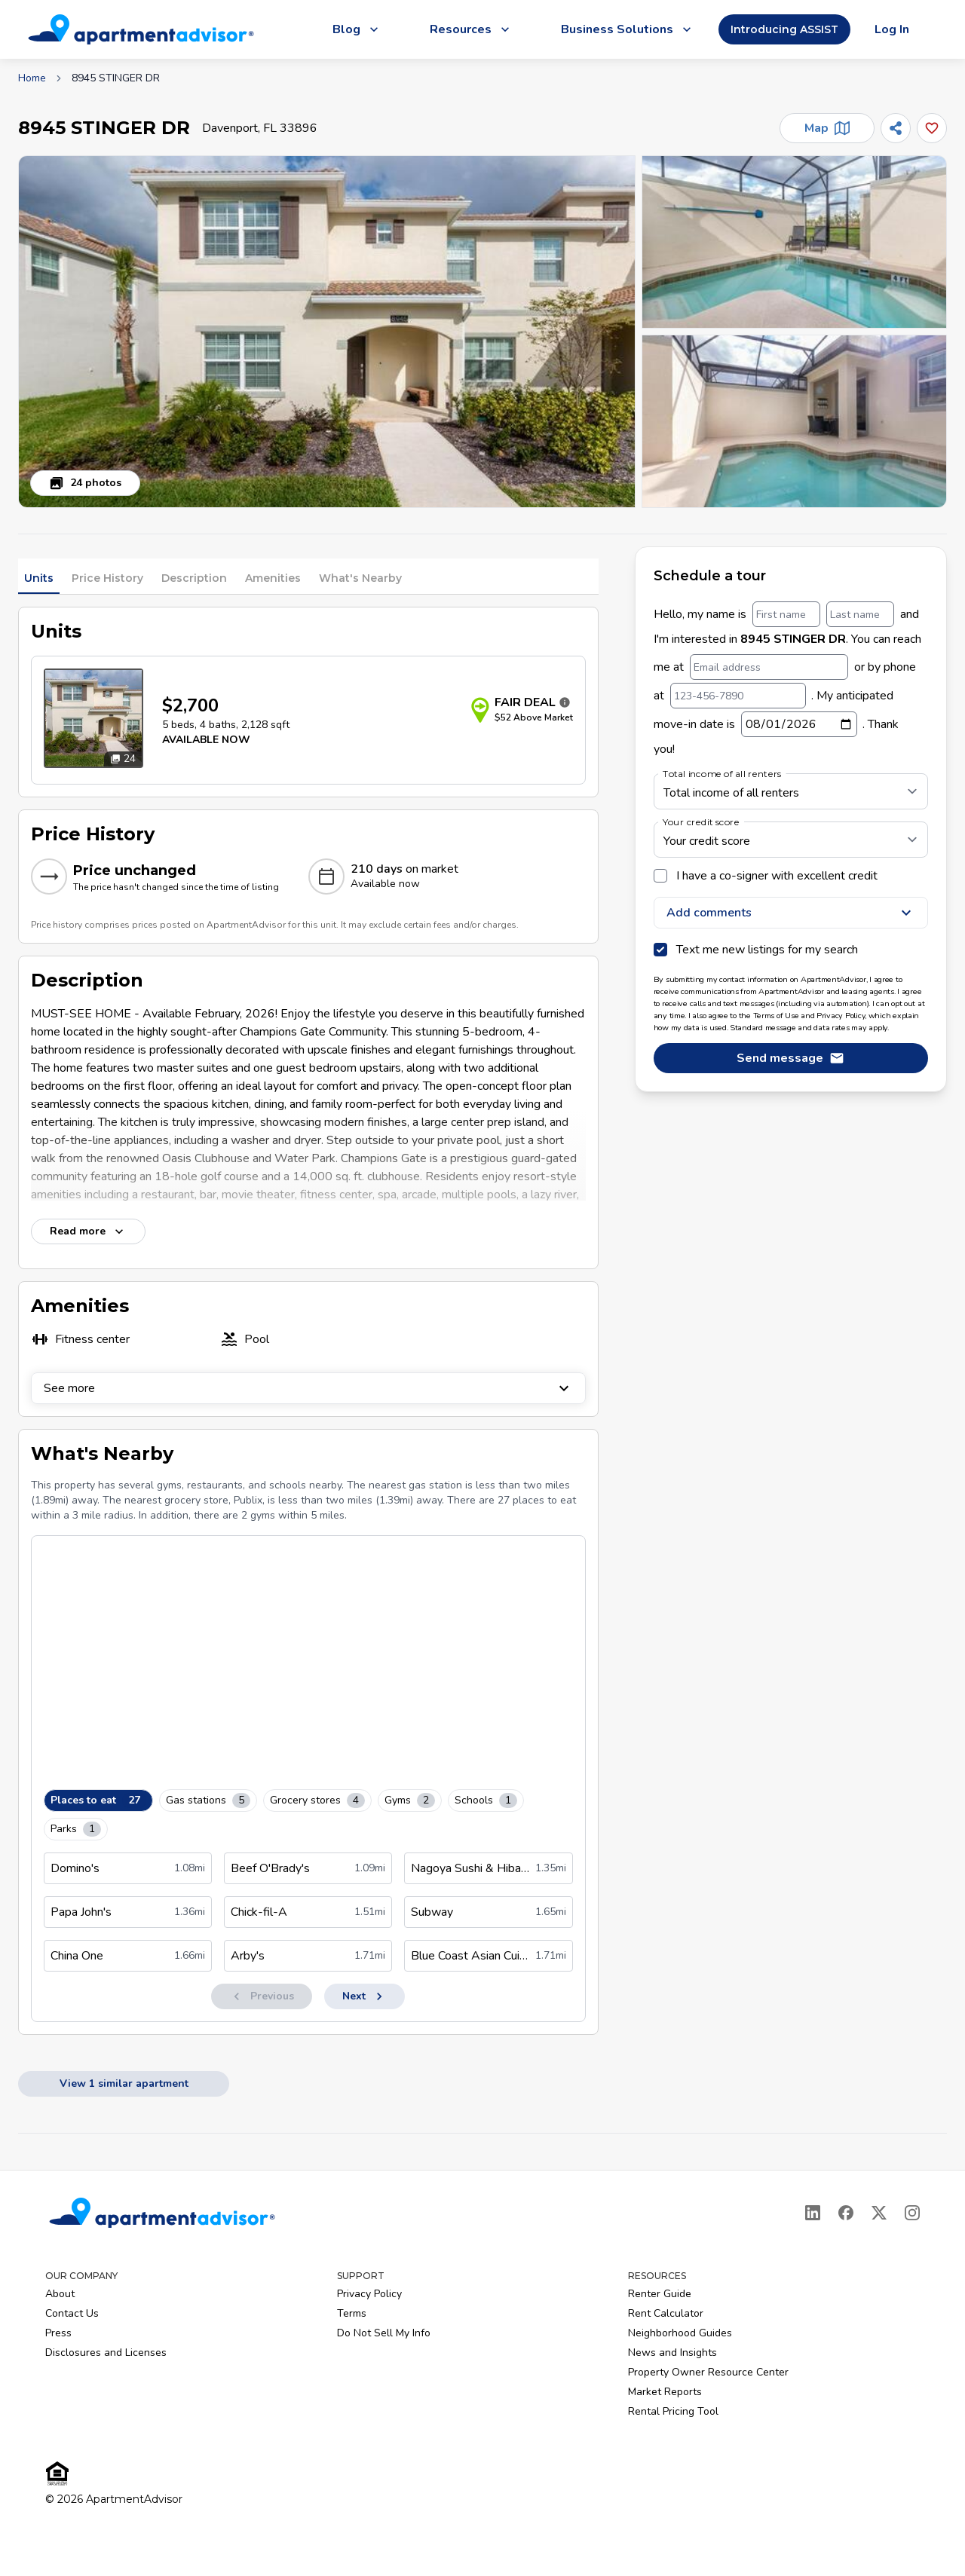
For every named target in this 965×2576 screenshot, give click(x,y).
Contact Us (72, 2313)
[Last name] (860, 614)
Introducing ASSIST (784, 29)
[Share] (896, 128)
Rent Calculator (665, 2313)
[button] (327, 331)
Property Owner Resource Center (708, 2372)
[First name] (786, 614)
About (60, 2294)
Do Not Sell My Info (383, 2333)
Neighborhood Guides (680, 2333)
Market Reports (665, 2392)
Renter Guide (659, 2294)
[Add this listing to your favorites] (932, 128)
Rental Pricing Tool (673, 2411)
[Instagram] (912, 2212)
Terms (351, 2313)
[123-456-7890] (738, 695)
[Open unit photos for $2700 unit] (93, 718)
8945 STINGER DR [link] (116, 78)
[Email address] (769, 667)
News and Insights (672, 2352)
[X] (879, 2212)
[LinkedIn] (812, 2212)
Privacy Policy (369, 2294)
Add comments (790, 913)
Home (32, 78)
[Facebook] (845, 2212)
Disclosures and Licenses (106, 2352)
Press (58, 2333)
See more (308, 1388)
